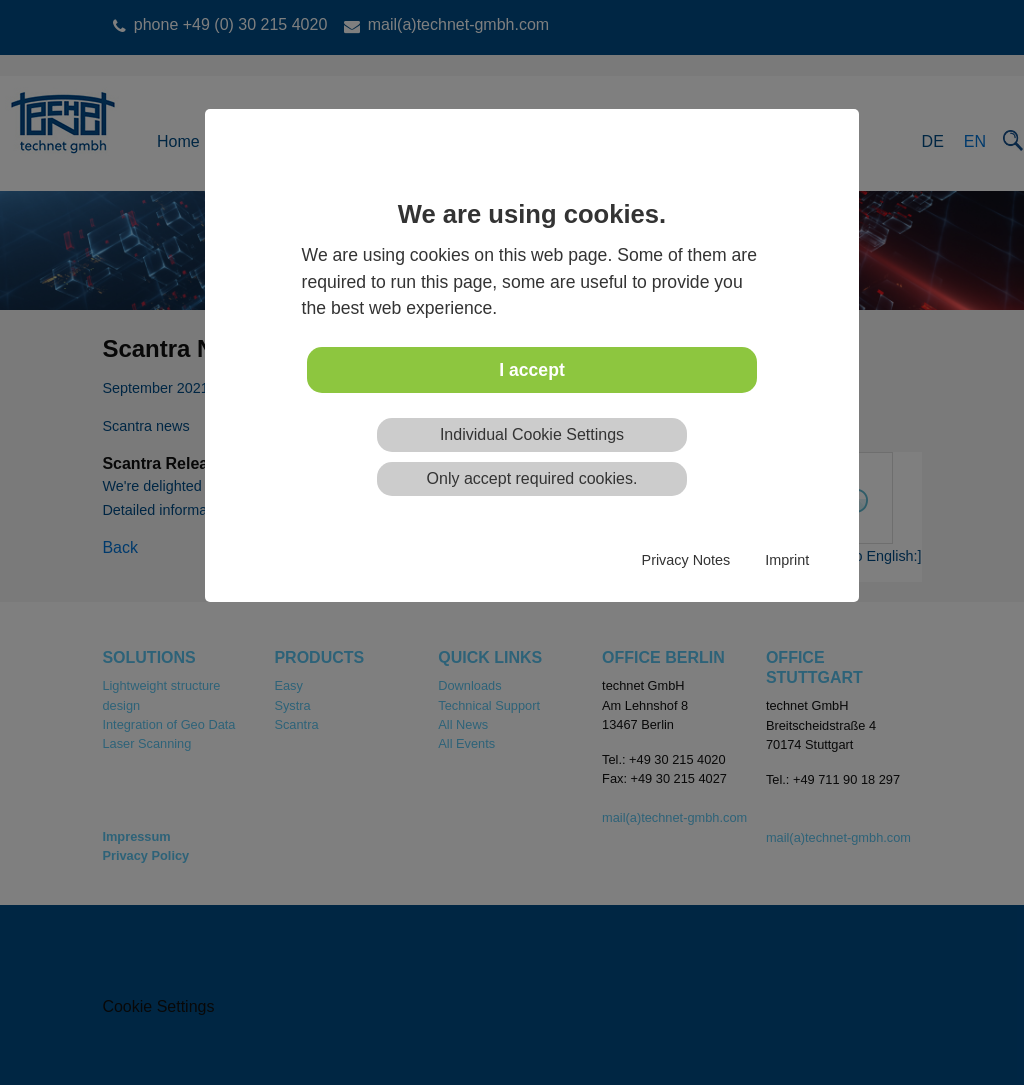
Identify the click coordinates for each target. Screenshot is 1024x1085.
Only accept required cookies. (532, 478)
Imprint (787, 560)
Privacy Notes (686, 560)
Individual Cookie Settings (532, 434)
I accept (532, 370)
